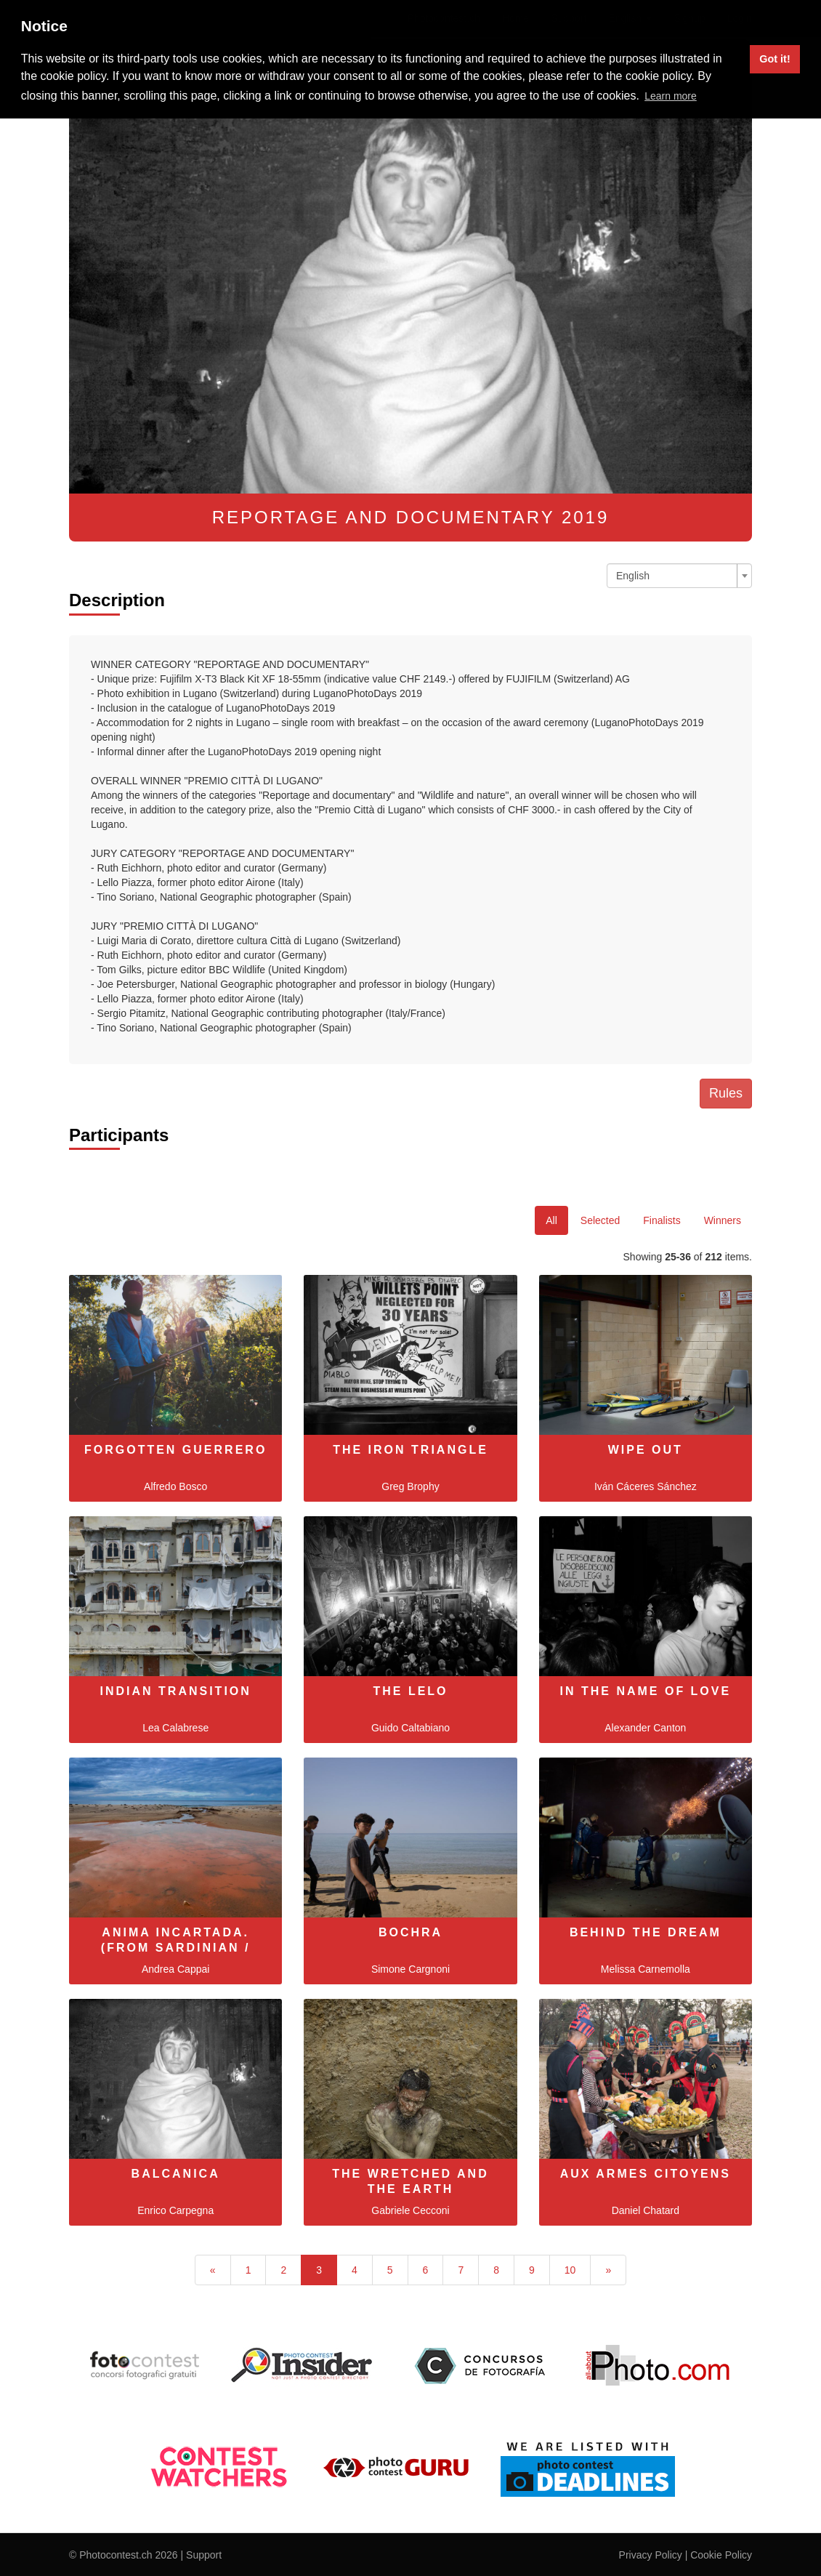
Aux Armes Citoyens (645, 2174)
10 (570, 2270)
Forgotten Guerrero (175, 1450)
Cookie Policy (721, 2555)
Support (204, 2555)
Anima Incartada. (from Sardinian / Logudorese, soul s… (175, 1947)
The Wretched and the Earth (410, 2181)
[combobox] (679, 575)
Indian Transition (175, 1691)
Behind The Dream (645, 1932)
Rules (726, 1093)
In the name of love (645, 1691)
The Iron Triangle (410, 1450)
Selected (600, 1220)
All (551, 1220)
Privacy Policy (650, 2555)
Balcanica (176, 2174)
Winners (722, 1220)
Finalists (661, 1220)
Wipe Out (645, 1450)
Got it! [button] (774, 59)
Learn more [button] (670, 96)
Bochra (410, 1932)
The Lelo (410, 1691)
